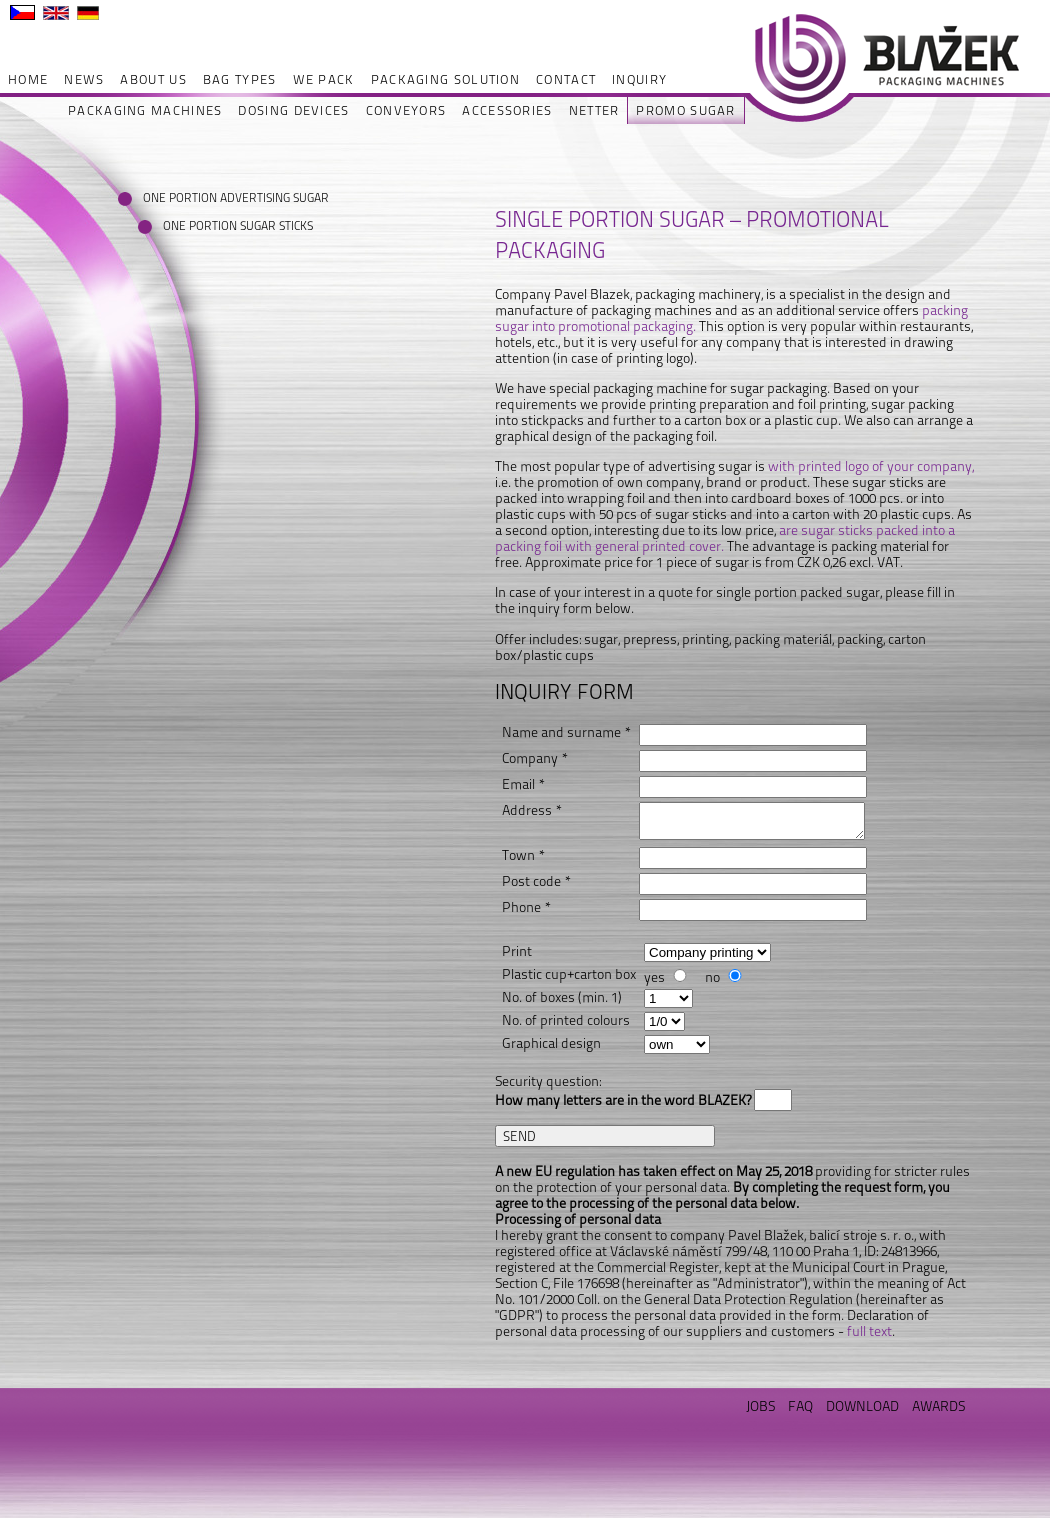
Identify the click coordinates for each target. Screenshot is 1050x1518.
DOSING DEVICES (293, 110)
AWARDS (938, 1406)
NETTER (594, 110)
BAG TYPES (240, 79)
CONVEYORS (406, 110)
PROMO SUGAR (685, 110)
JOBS (760, 1406)
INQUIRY (639, 79)
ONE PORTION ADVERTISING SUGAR (205, 198)
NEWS (84, 79)
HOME (28, 79)
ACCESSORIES (507, 110)
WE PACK (324, 79)
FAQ (800, 1406)
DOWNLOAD (862, 1406)
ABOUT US (153, 79)
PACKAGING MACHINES (145, 110)
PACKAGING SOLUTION (445, 79)
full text (869, 1331)
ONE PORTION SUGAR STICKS (225, 226)
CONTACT (566, 79)
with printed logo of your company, (871, 466)
